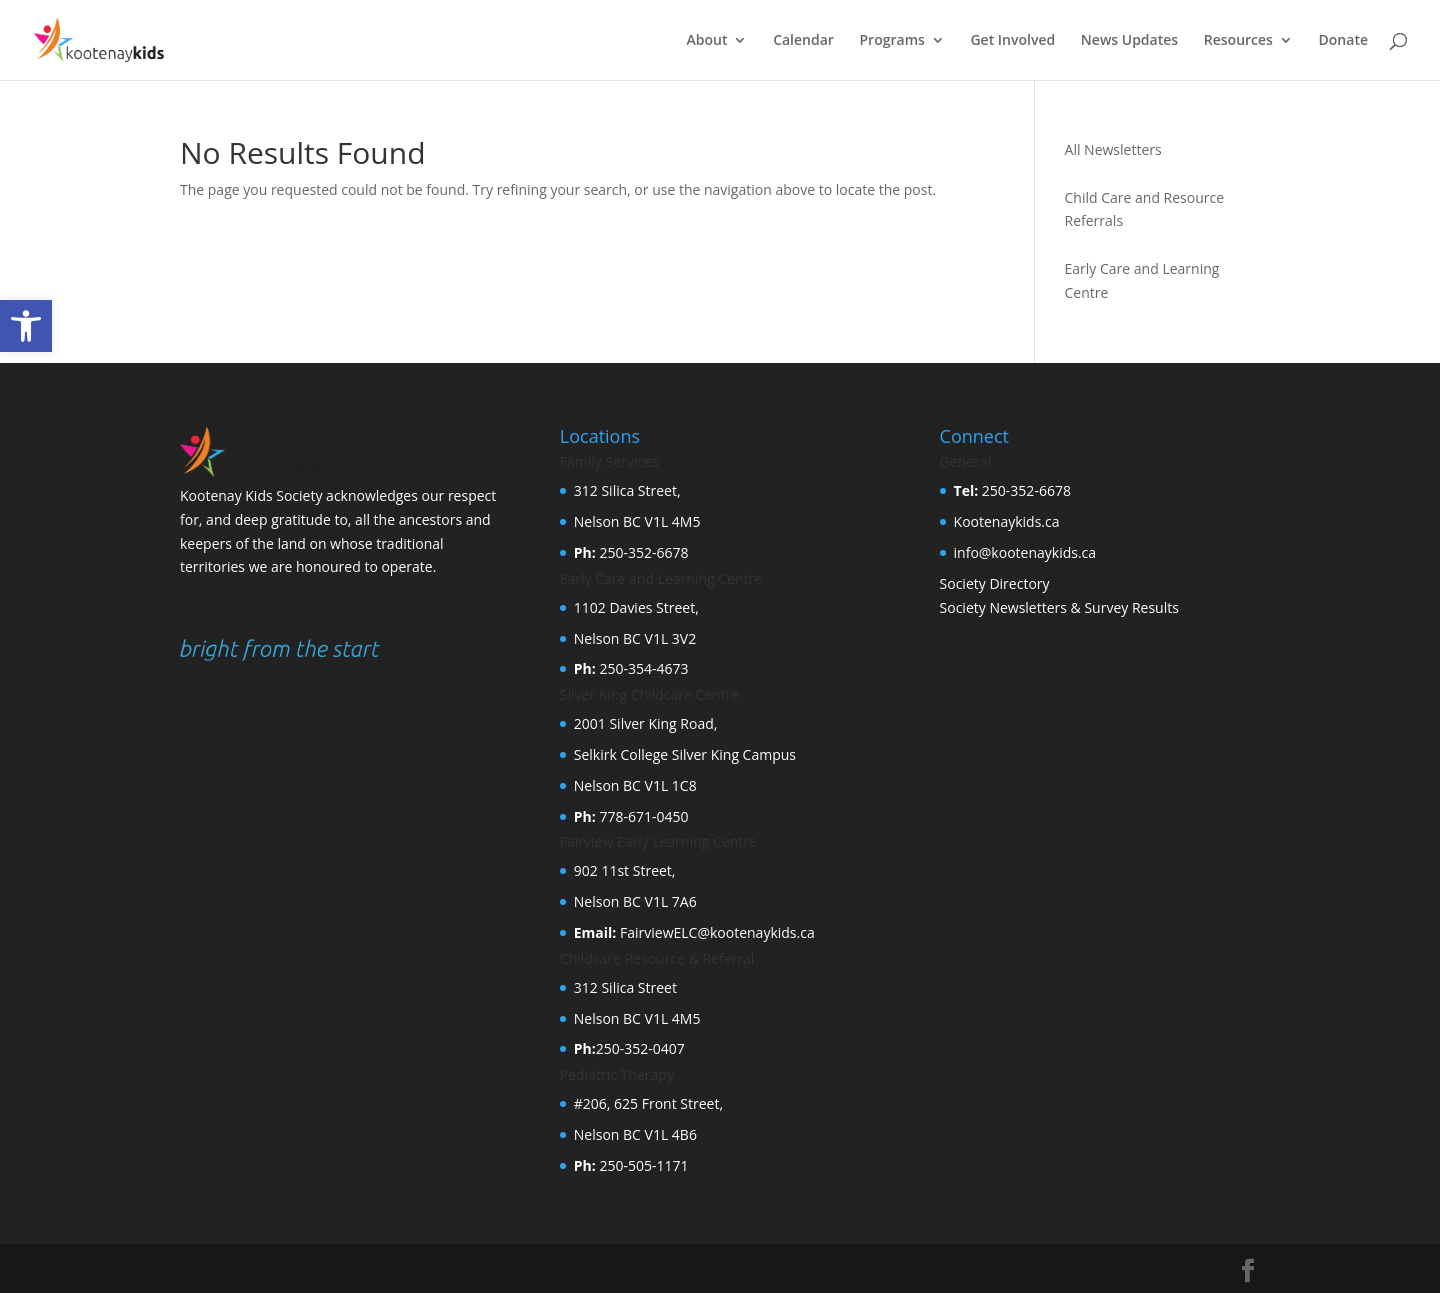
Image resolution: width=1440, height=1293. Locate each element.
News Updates (1129, 41)
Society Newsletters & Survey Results (1059, 607)
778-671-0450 (642, 816)
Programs (892, 41)
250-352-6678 (642, 552)
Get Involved (1012, 41)
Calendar (803, 41)
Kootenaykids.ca (1007, 521)
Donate (1343, 41)
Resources (1238, 41)
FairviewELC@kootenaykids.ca (715, 932)
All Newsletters (1113, 149)
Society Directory (995, 583)
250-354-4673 (642, 668)
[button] (26, 326)
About (707, 41)
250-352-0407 (640, 1048)
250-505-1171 (642, 1165)
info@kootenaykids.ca (1025, 552)
